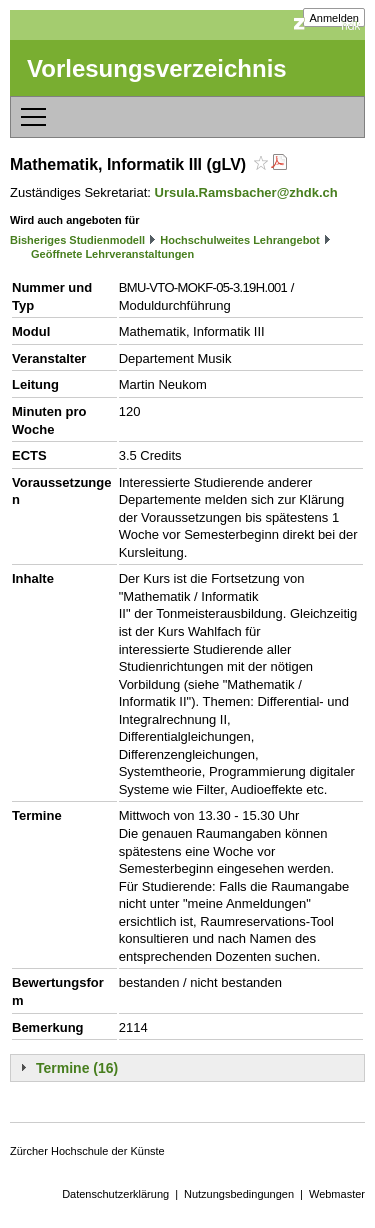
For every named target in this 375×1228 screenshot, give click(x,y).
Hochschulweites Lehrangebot (240, 240)
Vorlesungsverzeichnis (157, 68)
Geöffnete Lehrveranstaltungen (112, 254)
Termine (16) (77, 1068)
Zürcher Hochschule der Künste (87, 1151)
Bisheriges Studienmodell (77, 240)
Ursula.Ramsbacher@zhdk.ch (246, 192)
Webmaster (337, 1194)
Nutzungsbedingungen (239, 1194)
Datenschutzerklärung (115, 1194)
